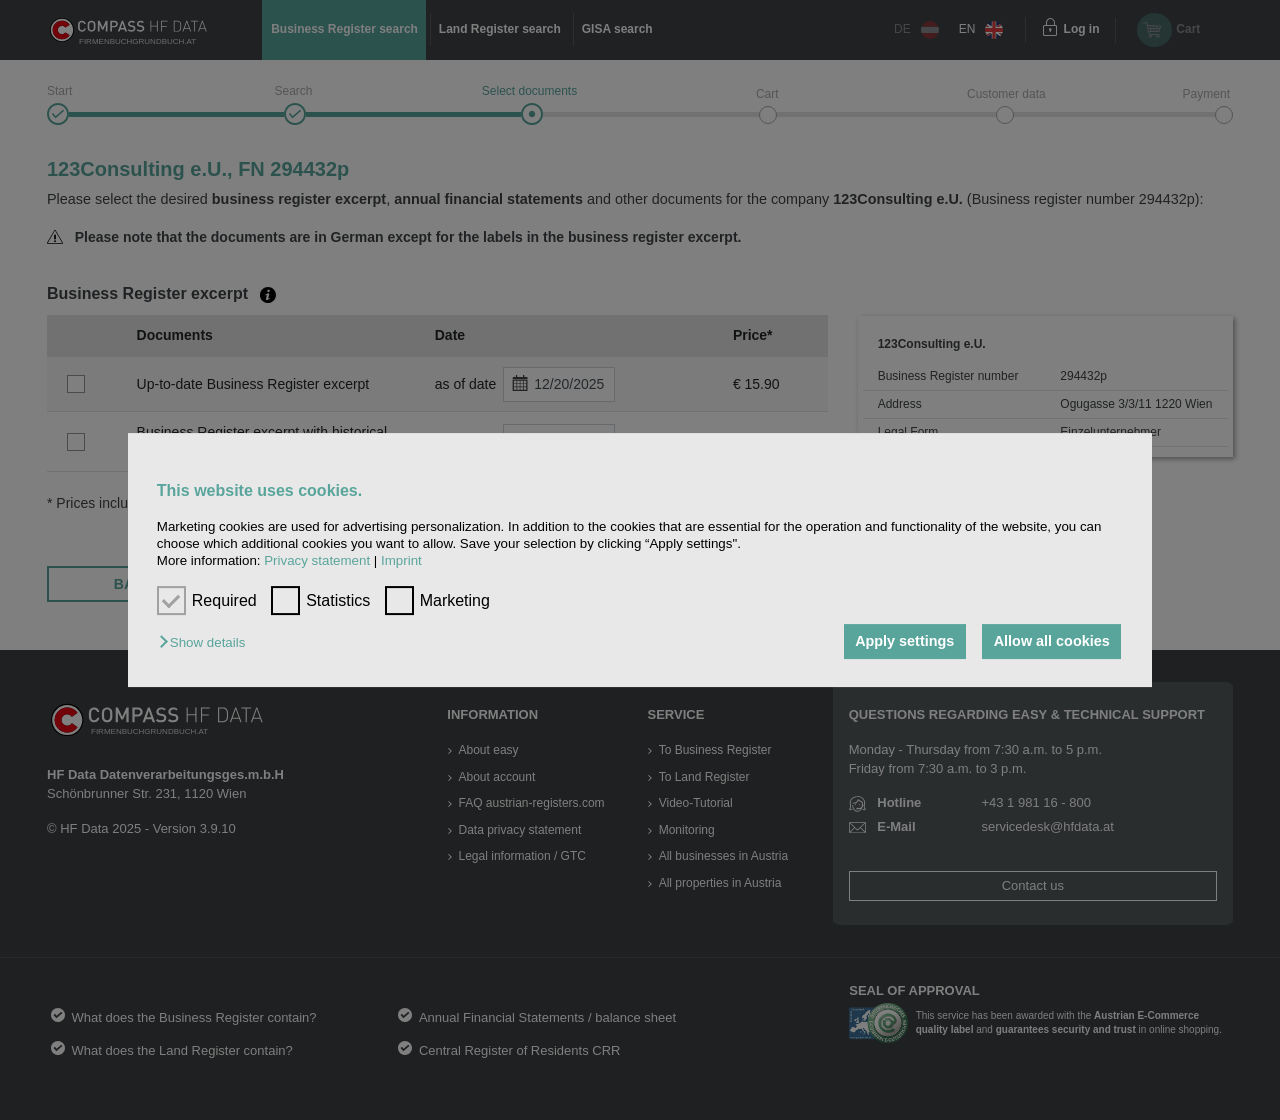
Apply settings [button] (904, 642)
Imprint (401, 561)
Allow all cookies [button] (1052, 642)
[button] (207, 643)
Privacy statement (317, 561)
